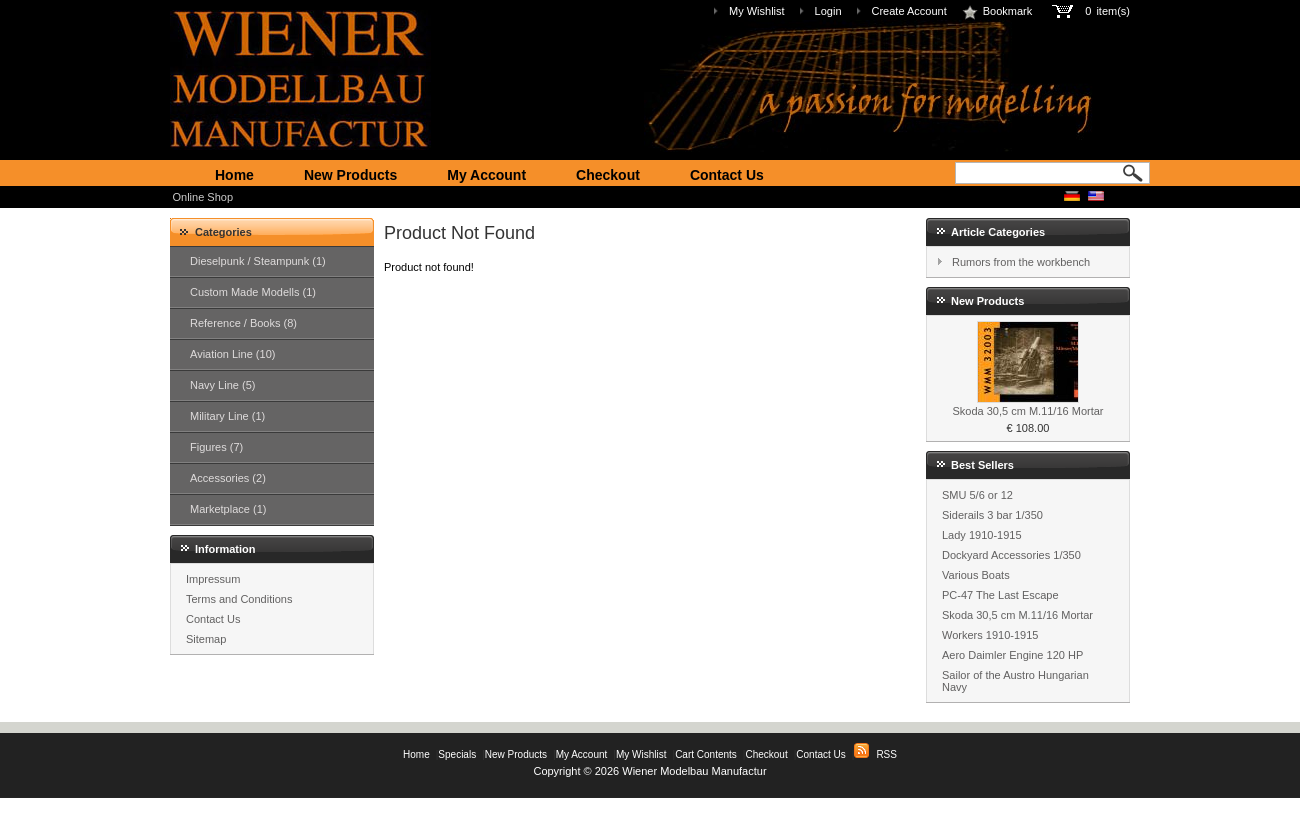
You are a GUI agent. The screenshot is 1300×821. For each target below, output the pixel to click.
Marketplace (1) (228, 509)
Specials (457, 754)
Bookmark (997, 11)
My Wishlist (757, 11)
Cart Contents (706, 754)
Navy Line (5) (222, 385)
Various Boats (976, 575)
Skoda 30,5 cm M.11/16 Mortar (1027, 411)
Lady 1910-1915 (982, 535)
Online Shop (203, 197)
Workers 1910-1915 (990, 635)
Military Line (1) (227, 416)
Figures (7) (216, 447)
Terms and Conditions (239, 599)
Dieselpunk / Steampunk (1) (258, 261)
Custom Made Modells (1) (253, 292)
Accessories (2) (228, 478)
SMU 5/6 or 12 (977, 495)
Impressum (213, 579)
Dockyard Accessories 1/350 (1011, 555)
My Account (486, 175)
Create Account (909, 11)
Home (234, 175)
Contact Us (727, 175)
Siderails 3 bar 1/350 (992, 515)
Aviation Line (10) (232, 354)
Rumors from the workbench (1021, 262)
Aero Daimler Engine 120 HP (1012, 655)
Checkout (608, 175)
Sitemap (206, 639)
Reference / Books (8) (243, 323)
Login (828, 11)
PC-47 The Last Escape (1000, 595)
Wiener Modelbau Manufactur (694, 771)
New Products (350, 175)
